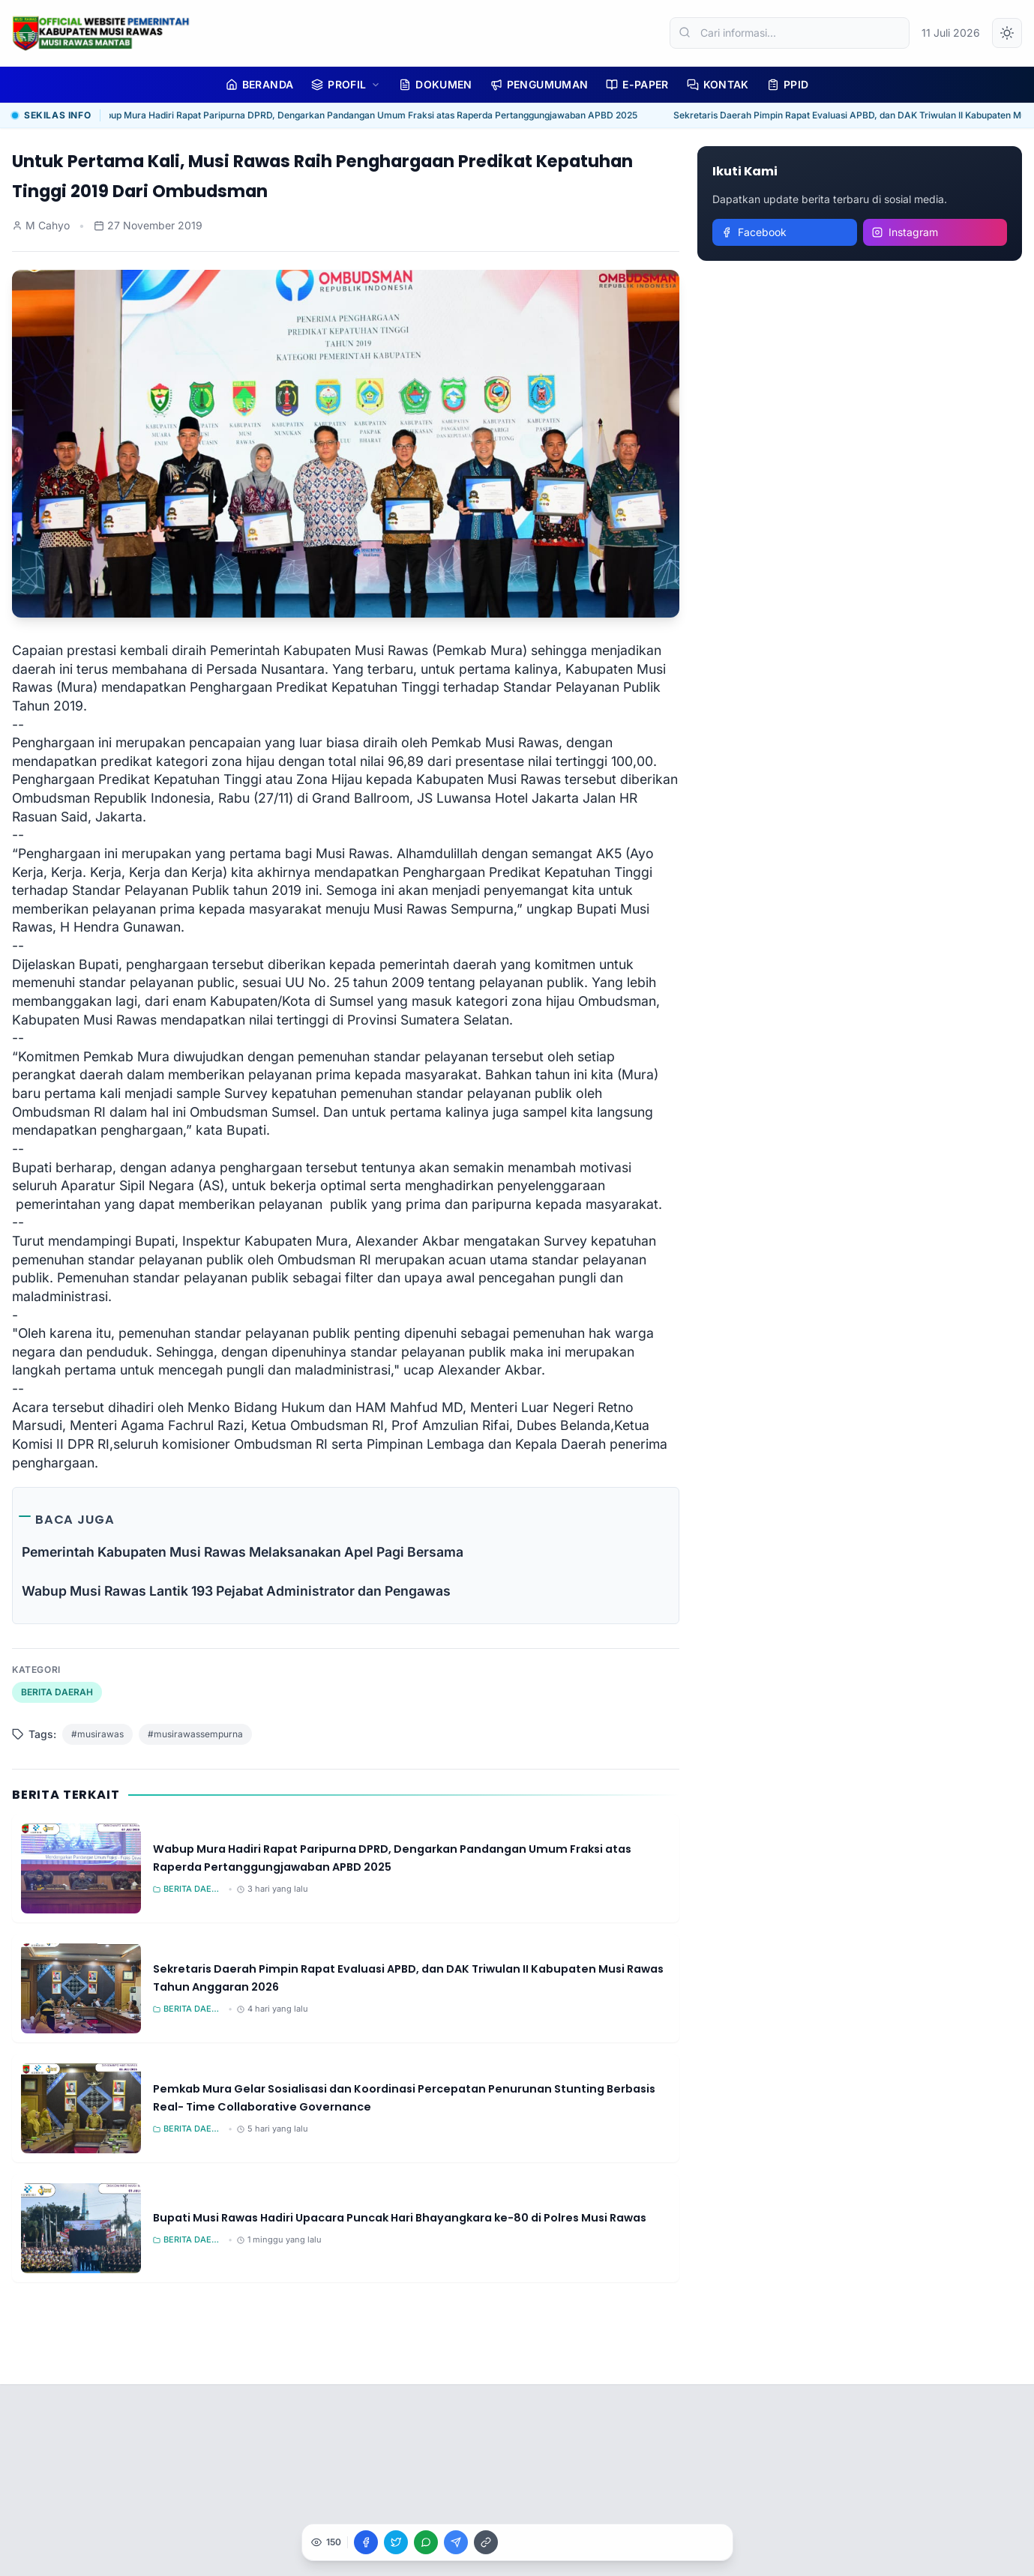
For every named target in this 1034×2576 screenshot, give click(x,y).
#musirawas (97, 1734)
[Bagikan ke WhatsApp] (426, 2542)
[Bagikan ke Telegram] (456, 2542)
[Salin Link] (486, 2542)
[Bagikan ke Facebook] (366, 2542)
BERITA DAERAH (57, 1692)
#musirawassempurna (195, 1734)
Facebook (754, 232)
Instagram (905, 232)
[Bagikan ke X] (396, 2542)
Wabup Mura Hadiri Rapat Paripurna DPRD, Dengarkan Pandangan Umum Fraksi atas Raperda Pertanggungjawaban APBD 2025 (369, 115)
